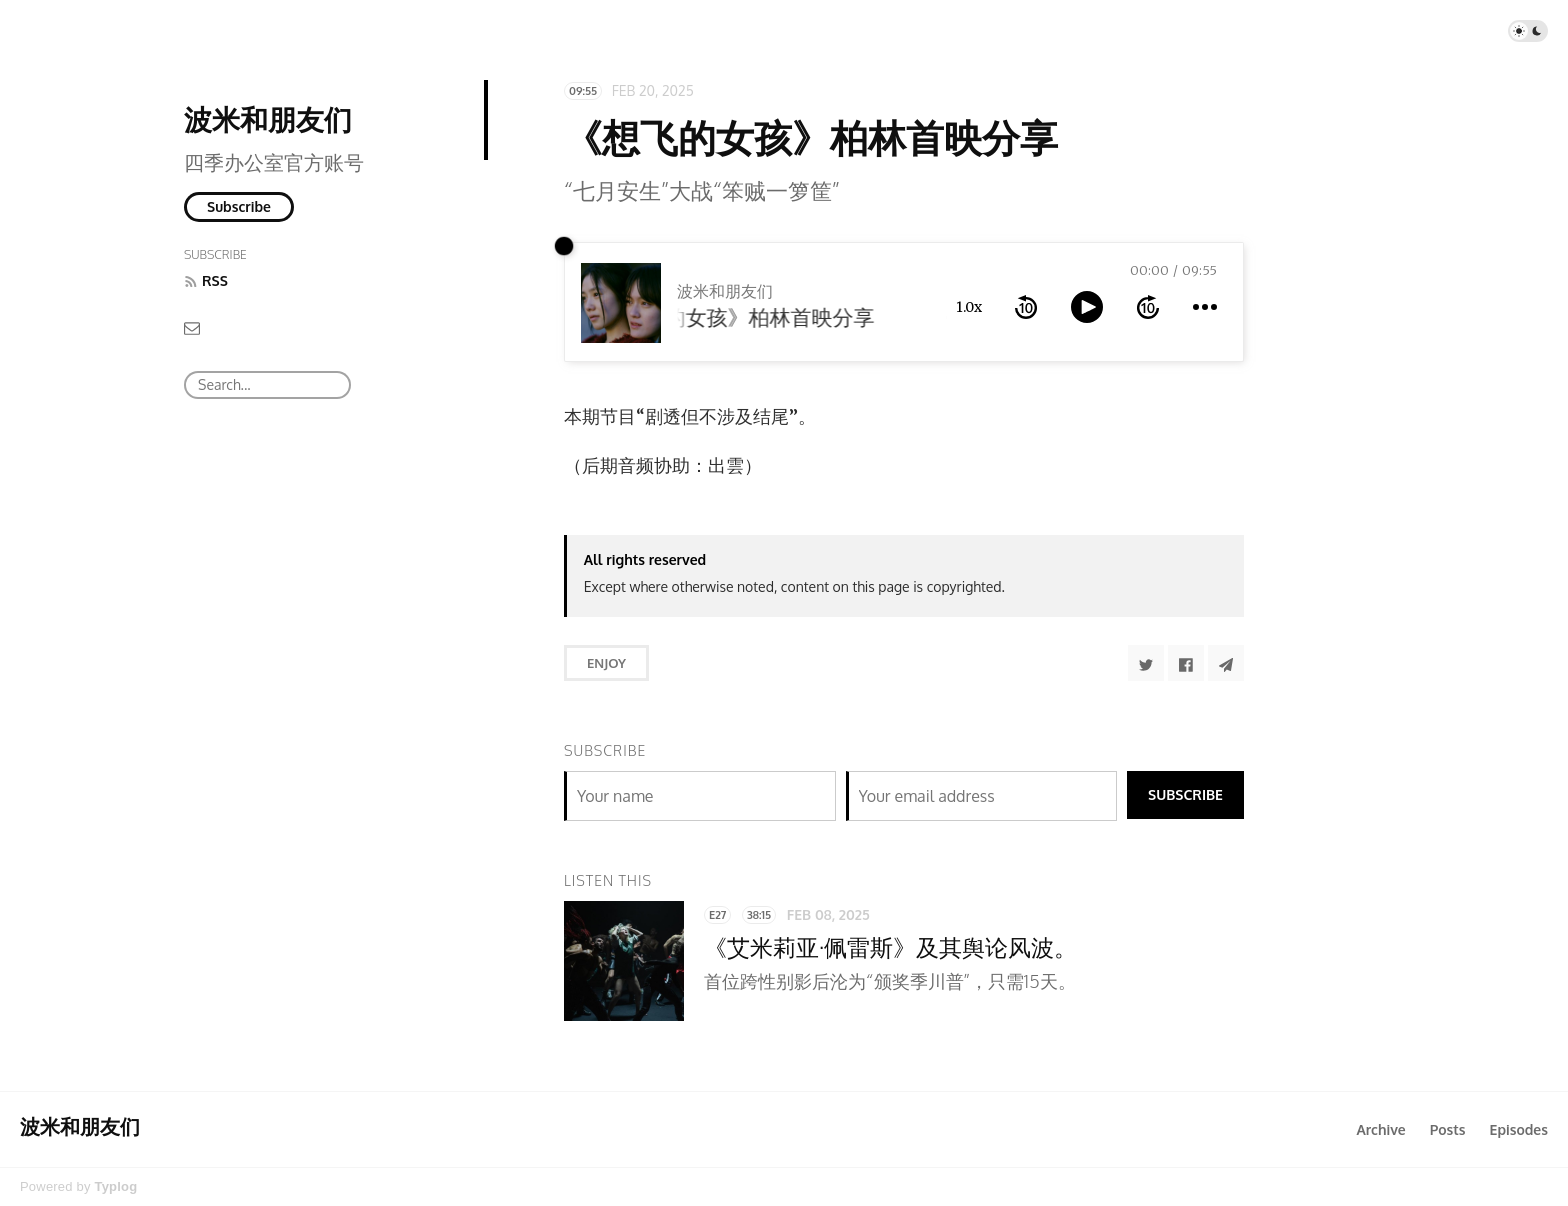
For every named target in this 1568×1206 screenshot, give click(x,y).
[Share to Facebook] (1186, 663)
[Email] (192, 327)
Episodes (1519, 1129)
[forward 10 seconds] (1148, 307)
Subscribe (239, 206)
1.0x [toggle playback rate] (969, 307)
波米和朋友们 (268, 119)
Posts (1448, 1129)
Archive (1380, 1129)
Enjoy (606, 663)
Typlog (115, 1186)
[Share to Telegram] (1226, 663)
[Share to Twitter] (1146, 663)
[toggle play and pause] (1087, 307)
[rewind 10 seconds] (1026, 307)
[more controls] (1205, 307)
